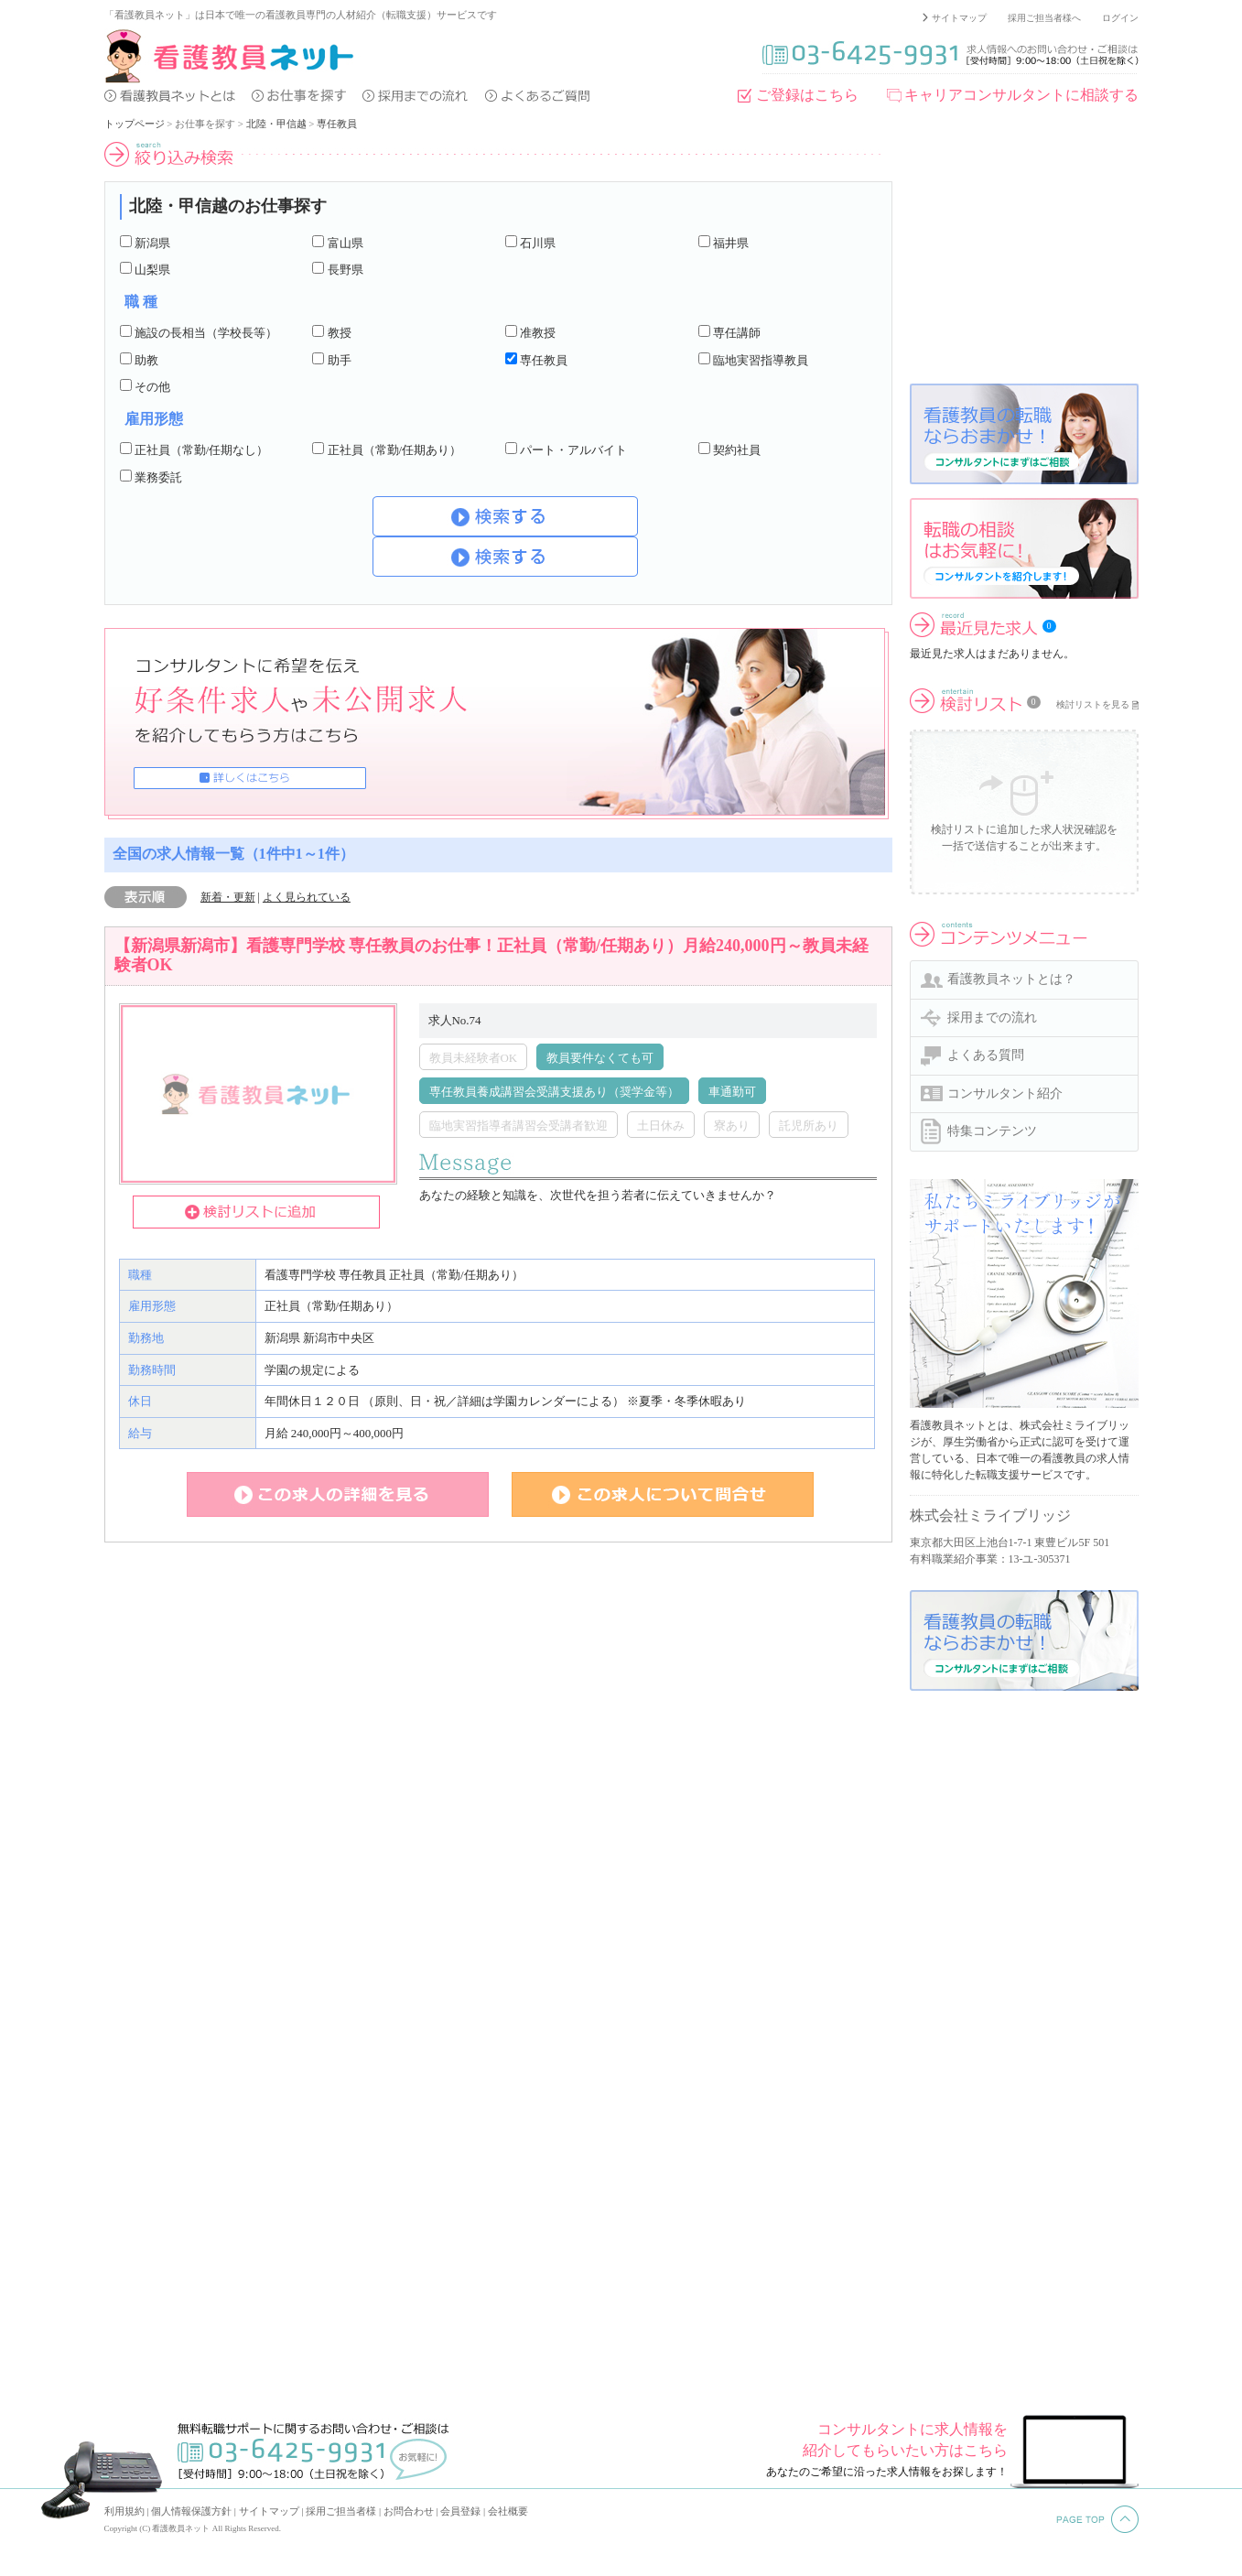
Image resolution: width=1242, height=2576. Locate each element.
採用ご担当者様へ (1044, 18)
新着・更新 (227, 897)
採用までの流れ (992, 1017)
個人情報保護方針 (191, 2511)
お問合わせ (408, 2511)
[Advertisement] (1024, 255)
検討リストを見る (1092, 704)
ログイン (1120, 18)
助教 (146, 360)
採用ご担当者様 (341, 2511)
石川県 (538, 243)
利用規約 (124, 2511)
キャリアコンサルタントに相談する (1021, 95)
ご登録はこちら (807, 95)
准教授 (538, 333)
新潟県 (152, 243)
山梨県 (152, 269)
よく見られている (307, 897)
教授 (339, 333)
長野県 (345, 269)
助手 (339, 360)
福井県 (731, 243)
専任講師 (737, 333)
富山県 (345, 243)
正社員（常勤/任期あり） (395, 450)
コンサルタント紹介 (1005, 1093)
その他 (152, 387)
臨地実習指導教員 (760, 360)
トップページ (134, 123)
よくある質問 (985, 1055)
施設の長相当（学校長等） (206, 333)
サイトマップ (959, 18)
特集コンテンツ (992, 1131)
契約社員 (737, 450)
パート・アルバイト (573, 450)
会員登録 (460, 2511)
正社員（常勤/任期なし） (202, 450)
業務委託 (158, 477)
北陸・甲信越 (276, 123)
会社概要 (508, 2511)
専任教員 (337, 123)
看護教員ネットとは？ (1011, 979)
